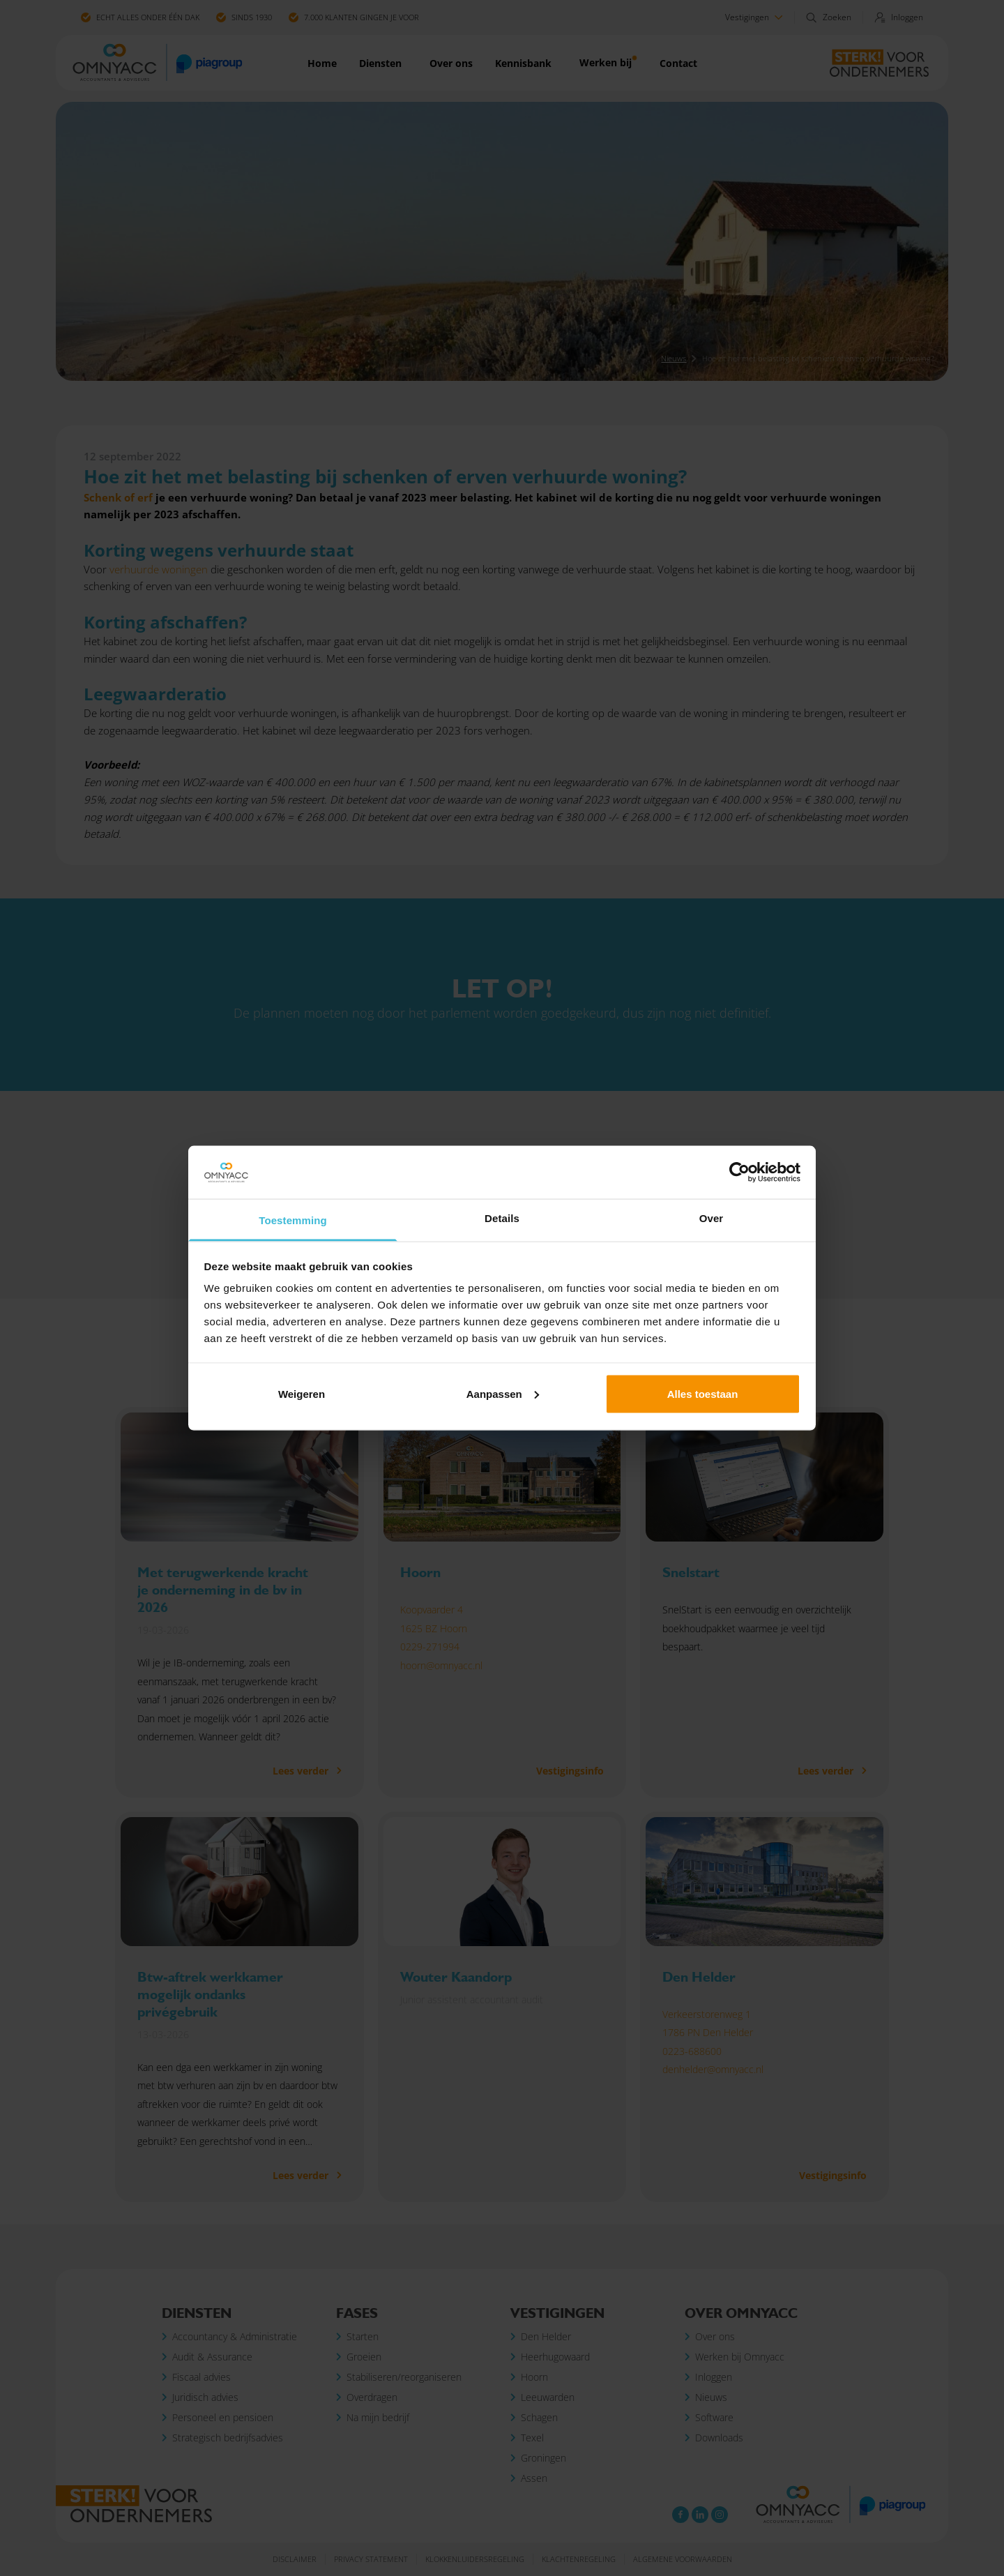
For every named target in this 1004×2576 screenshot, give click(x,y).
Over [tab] (711, 1218)
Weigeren (301, 1393)
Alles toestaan (702, 1393)
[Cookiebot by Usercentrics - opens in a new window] (739, 1172)
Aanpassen (502, 1393)
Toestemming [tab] (293, 1220)
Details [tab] (502, 1218)
